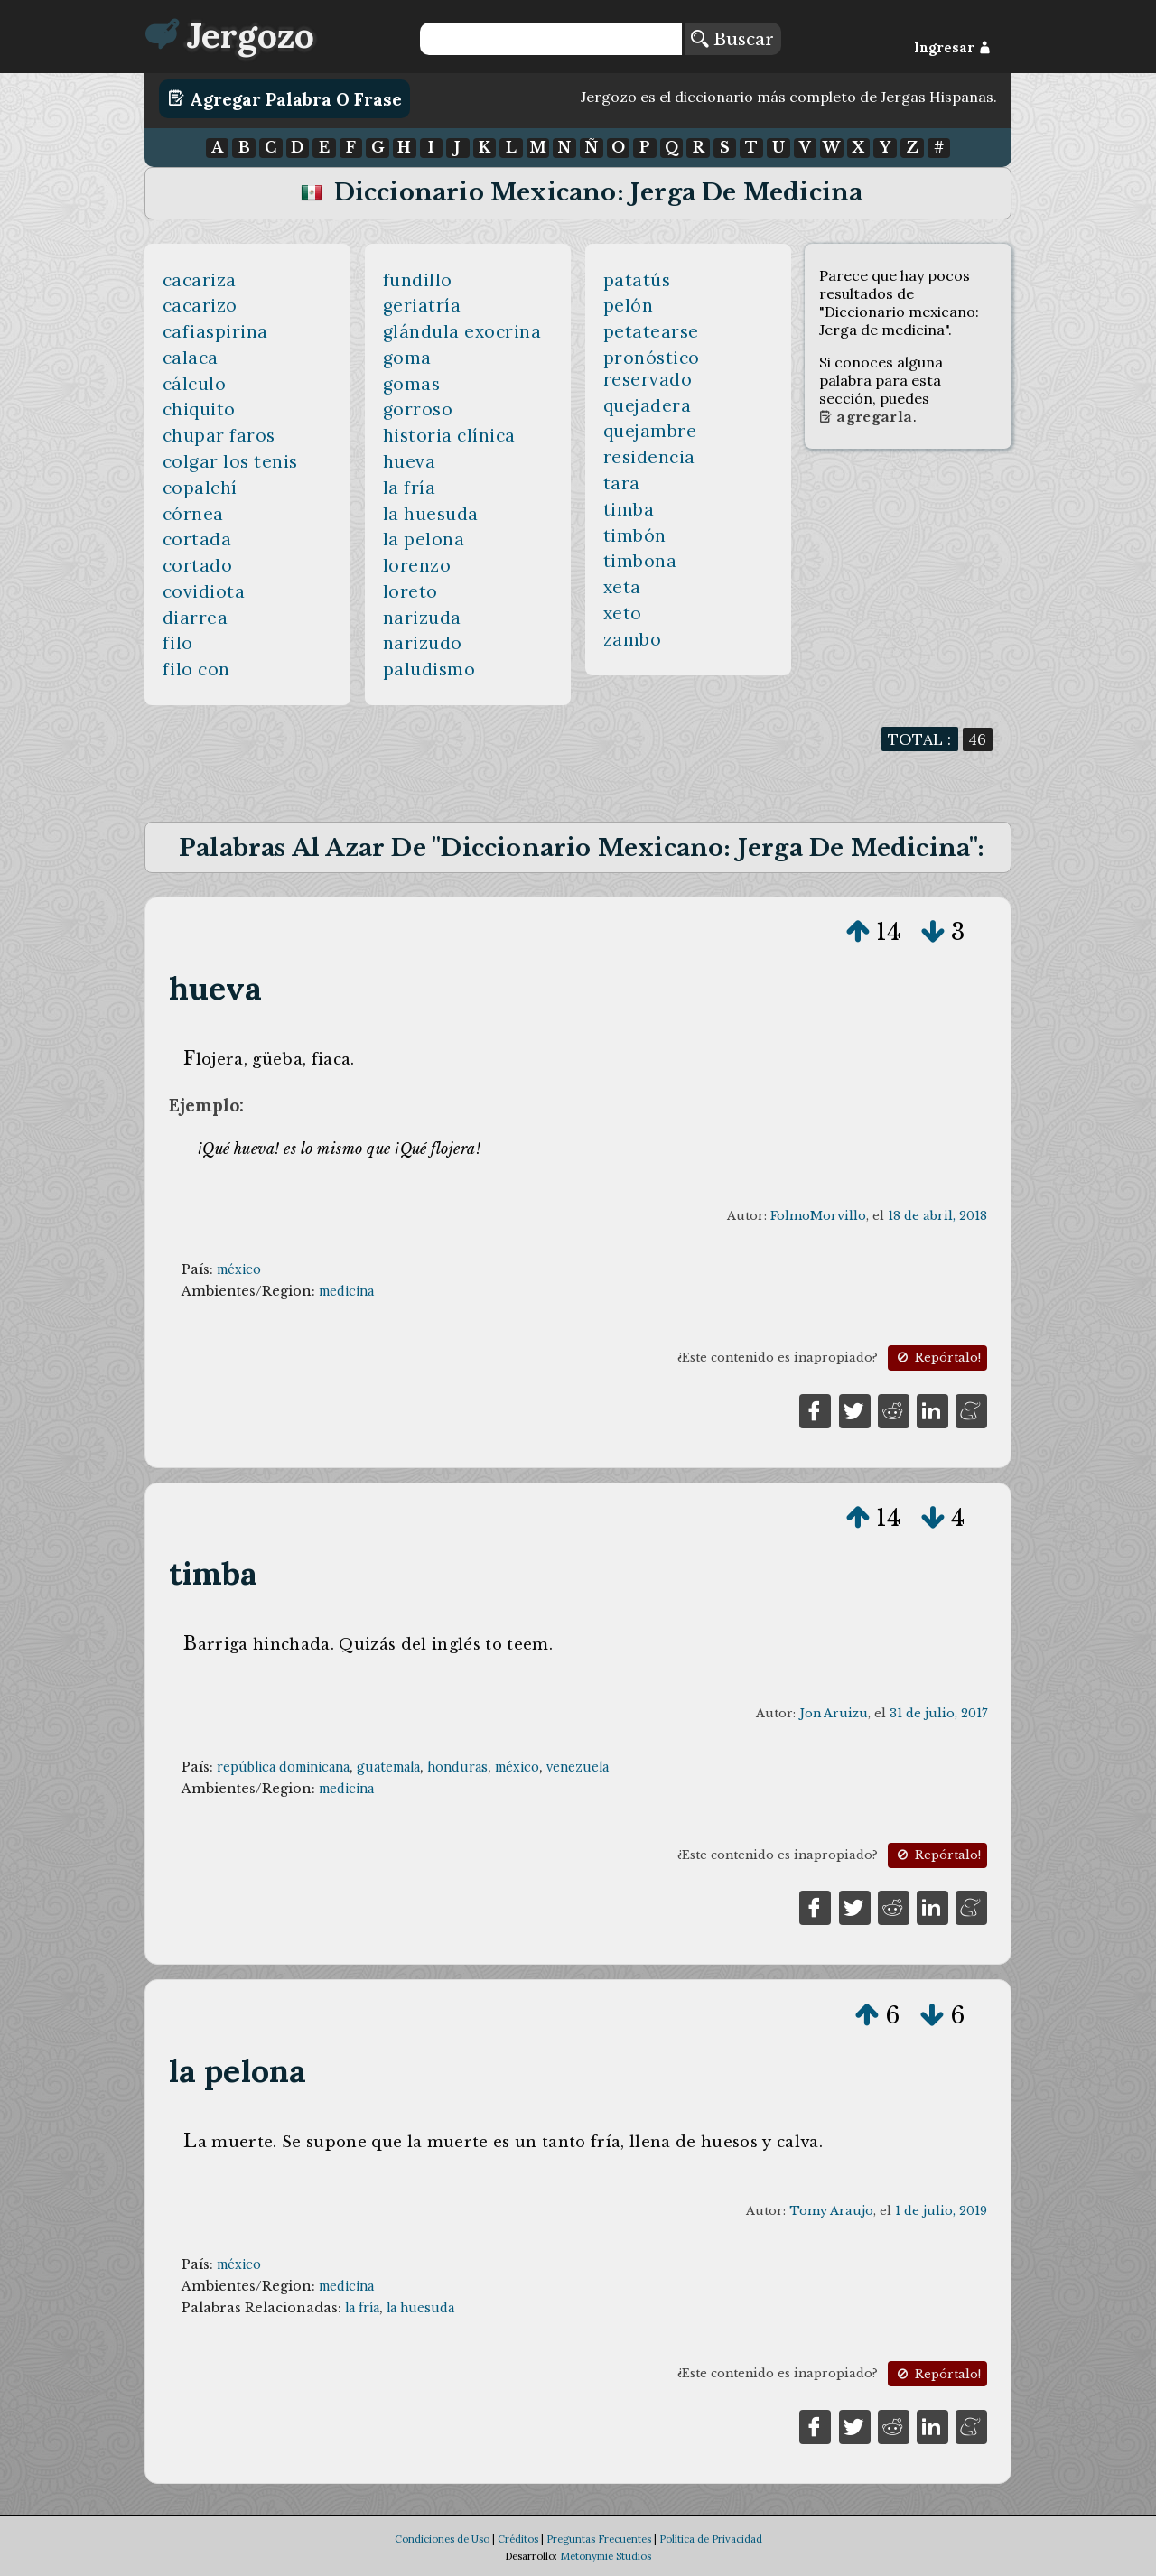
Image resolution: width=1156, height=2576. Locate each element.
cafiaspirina (215, 331)
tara (621, 483)
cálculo (195, 384)
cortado (198, 565)
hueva (409, 461)
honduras (457, 1767)
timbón (635, 535)
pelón (628, 305)
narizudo (422, 643)
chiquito (199, 409)
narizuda (422, 617)
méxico (239, 1269)
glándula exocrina (462, 331)
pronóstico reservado (651, 368)
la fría (409, 487)
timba (629, 509)
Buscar (732, 39)
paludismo (429, 669)
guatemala (388, 1767)
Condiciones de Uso (442, 2539)
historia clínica (449, 435)
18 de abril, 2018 (937, 1216)
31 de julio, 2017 (938, 1713)
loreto (410, 591)
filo (178, 643)
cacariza (200, 280)
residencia (649, 457)
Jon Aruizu (833, 1713)
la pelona (424, 539)
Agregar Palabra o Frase (285, 98)
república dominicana (283, 1767)
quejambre (650, 431)
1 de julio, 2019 (941, 2211)
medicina (346, 1291)
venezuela (577, 1767)
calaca (191, 357)
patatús (637, 280)
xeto (622, 613)
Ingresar (952, 48)
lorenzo (417, 565)
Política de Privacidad (710, 2539)
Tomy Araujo (831, 2211)
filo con (196, 669)
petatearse (651, 331)
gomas (412, 384)
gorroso (418, 409)
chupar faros (219, 435)
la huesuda (431, 514)
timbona (640, 561)
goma (407, 357)
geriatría (422, 305)
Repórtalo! (937, 1357)
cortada (197, 539)
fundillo (417, 280)
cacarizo (200, 305)
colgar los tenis (230, 461)
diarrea (195, 617)
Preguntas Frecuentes (598, 2539)
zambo (632, 639)
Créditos (518, 2539)
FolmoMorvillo (818, 1216)
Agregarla (865, 417)
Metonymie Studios (605, 2556)
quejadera (647, 405)
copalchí (200, 487)
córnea (193, 514)
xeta (622, 587)
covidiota (204, 591)
